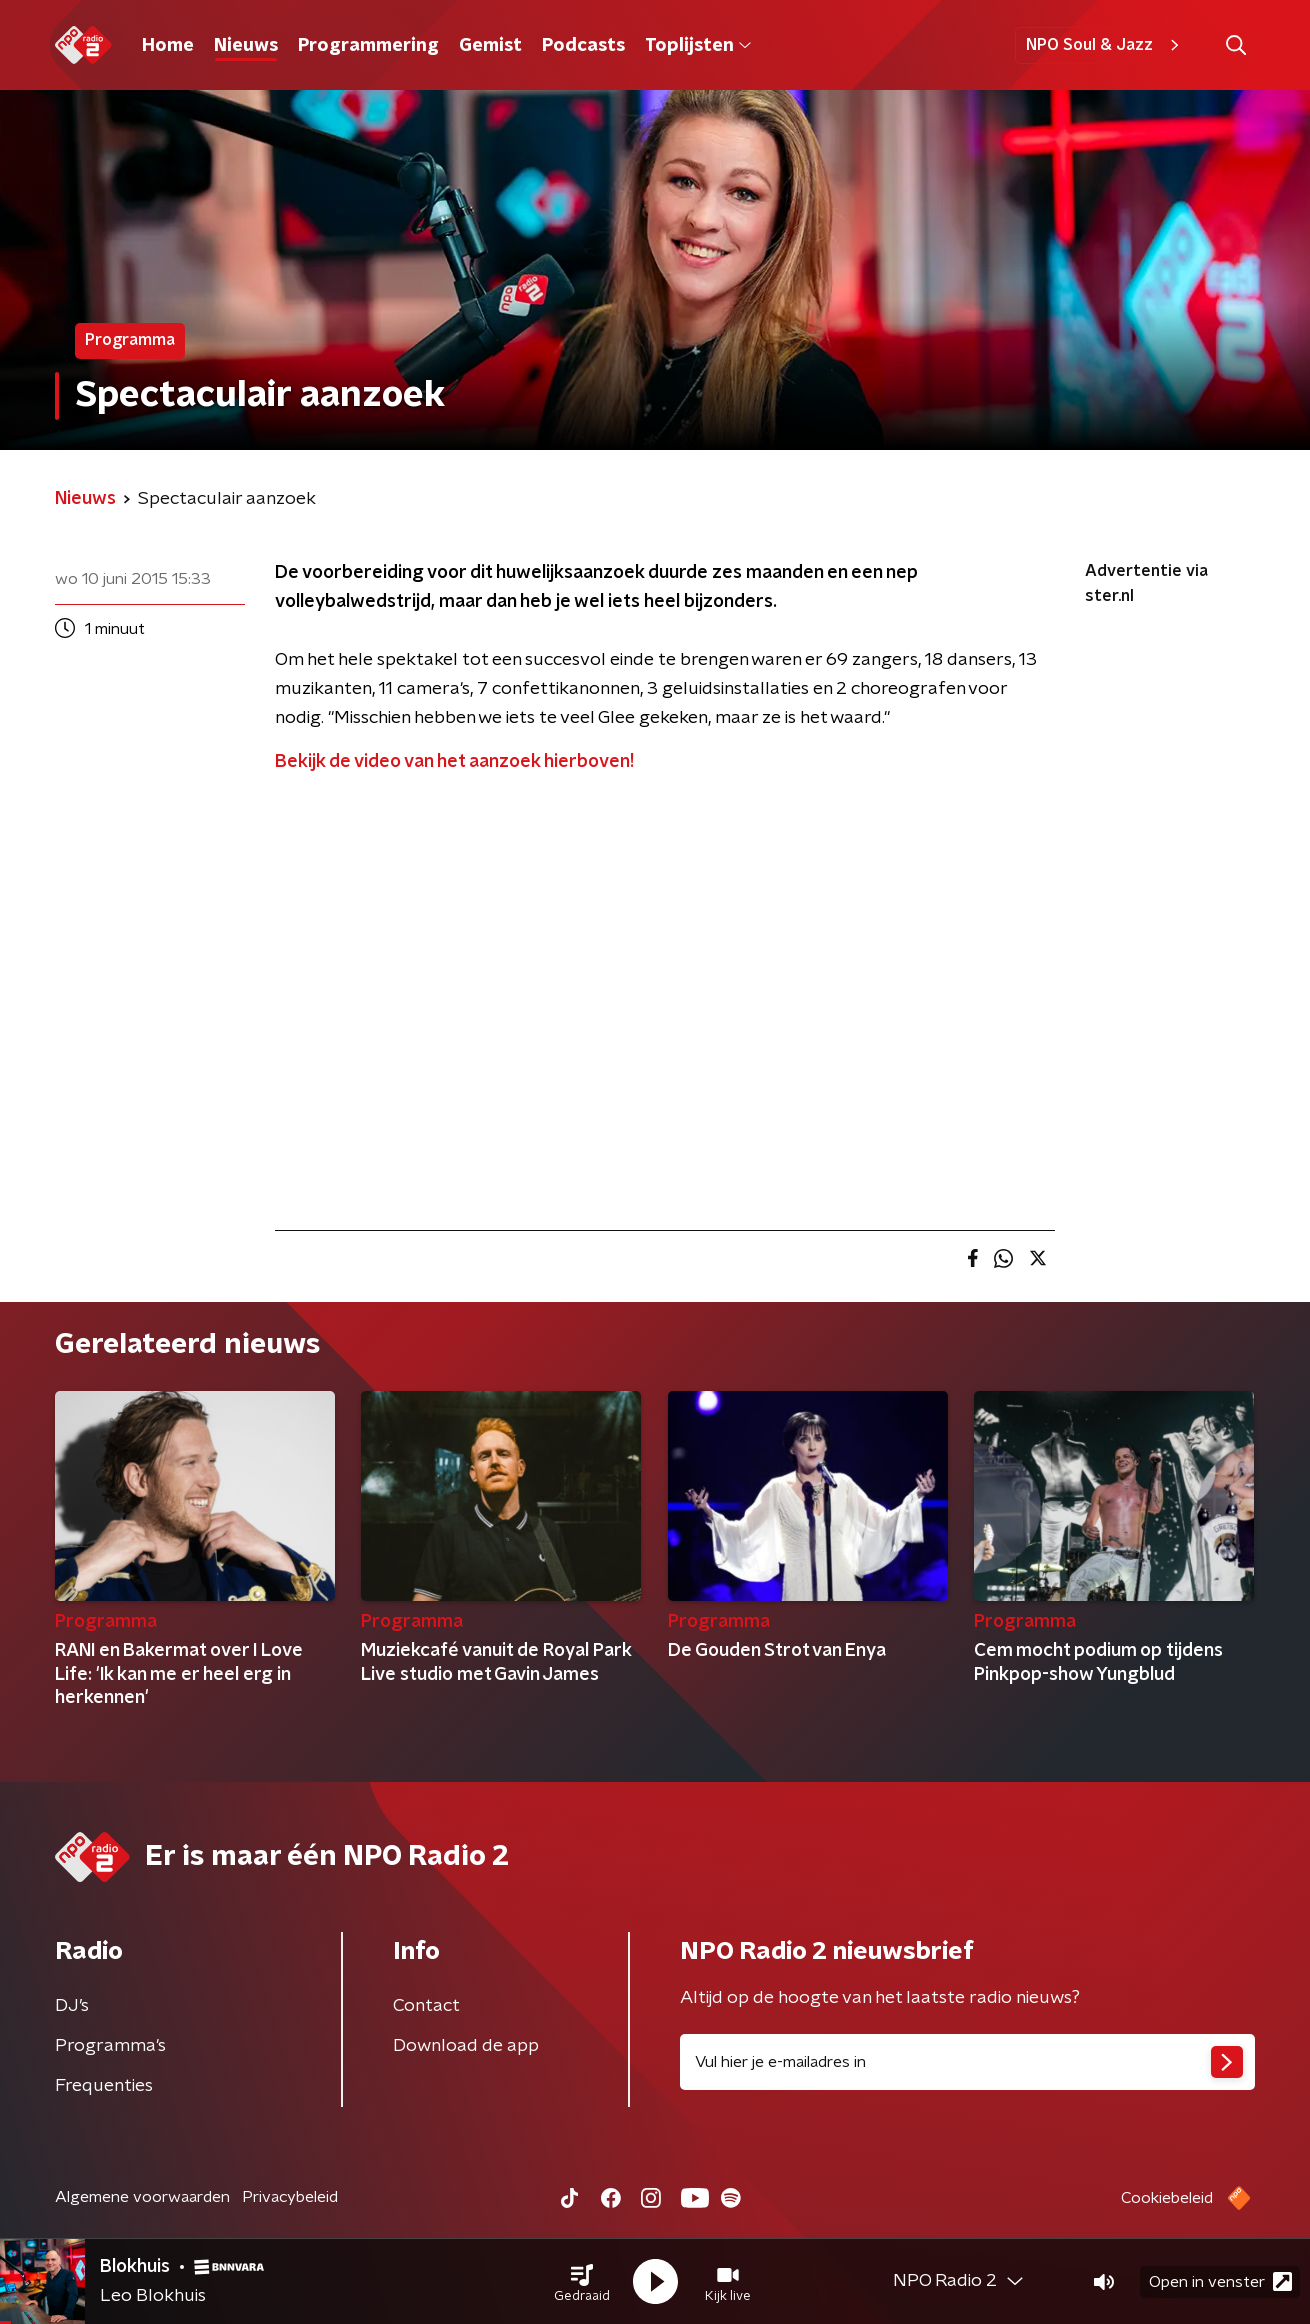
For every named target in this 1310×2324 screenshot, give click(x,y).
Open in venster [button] (1220, 2281)
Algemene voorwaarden (142, 2197)
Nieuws (246, 46)
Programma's (110, 2046)
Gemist (490, 46)
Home (168, 46)
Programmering (368, 46)
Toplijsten (698, 46)
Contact (426, 2006)
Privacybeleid (290, 2197)
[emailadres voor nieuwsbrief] (967, 2062)
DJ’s (72, 2006)
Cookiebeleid (1167, 2198)
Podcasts (583, 46)
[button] (582, 2282)
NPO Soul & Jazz (1105, 45)
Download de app (466, 2046)
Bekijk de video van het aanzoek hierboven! (454, 762)
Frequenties (104, 2086)
